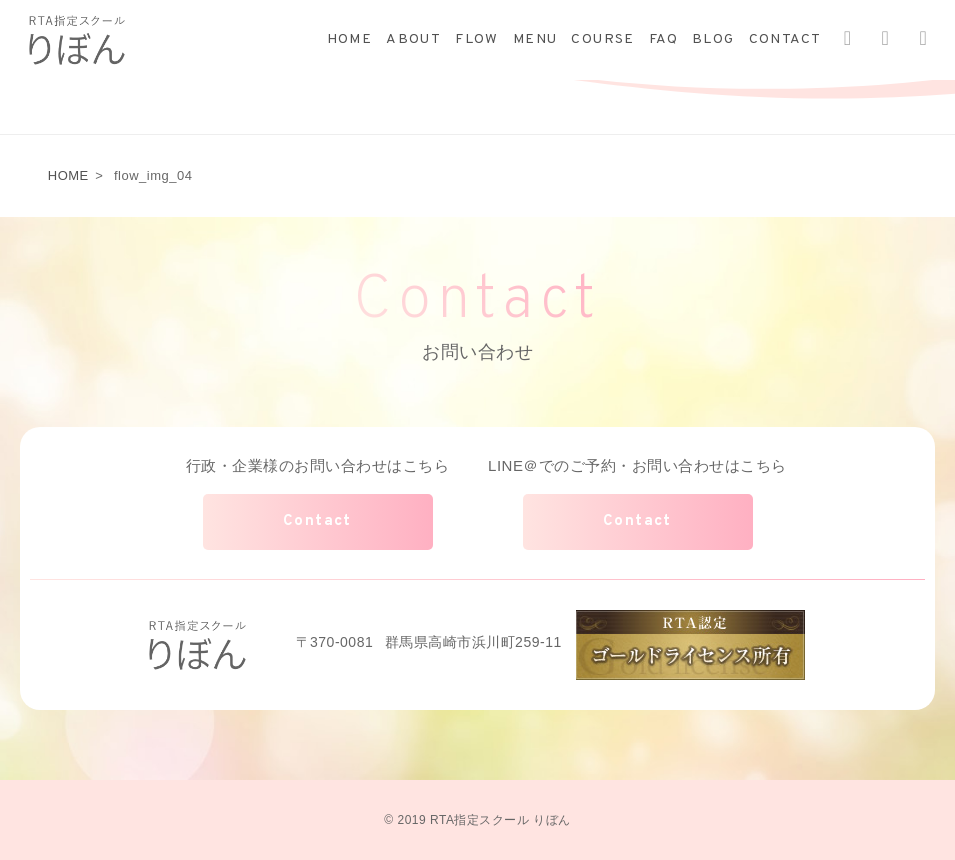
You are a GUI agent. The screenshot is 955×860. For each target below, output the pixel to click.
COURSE (602, 39)
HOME (350, 39)
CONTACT (785, 39)
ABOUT (413, 39)
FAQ (663, 39)
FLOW (477, 39)
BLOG (713, 39)
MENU (535, 39)
